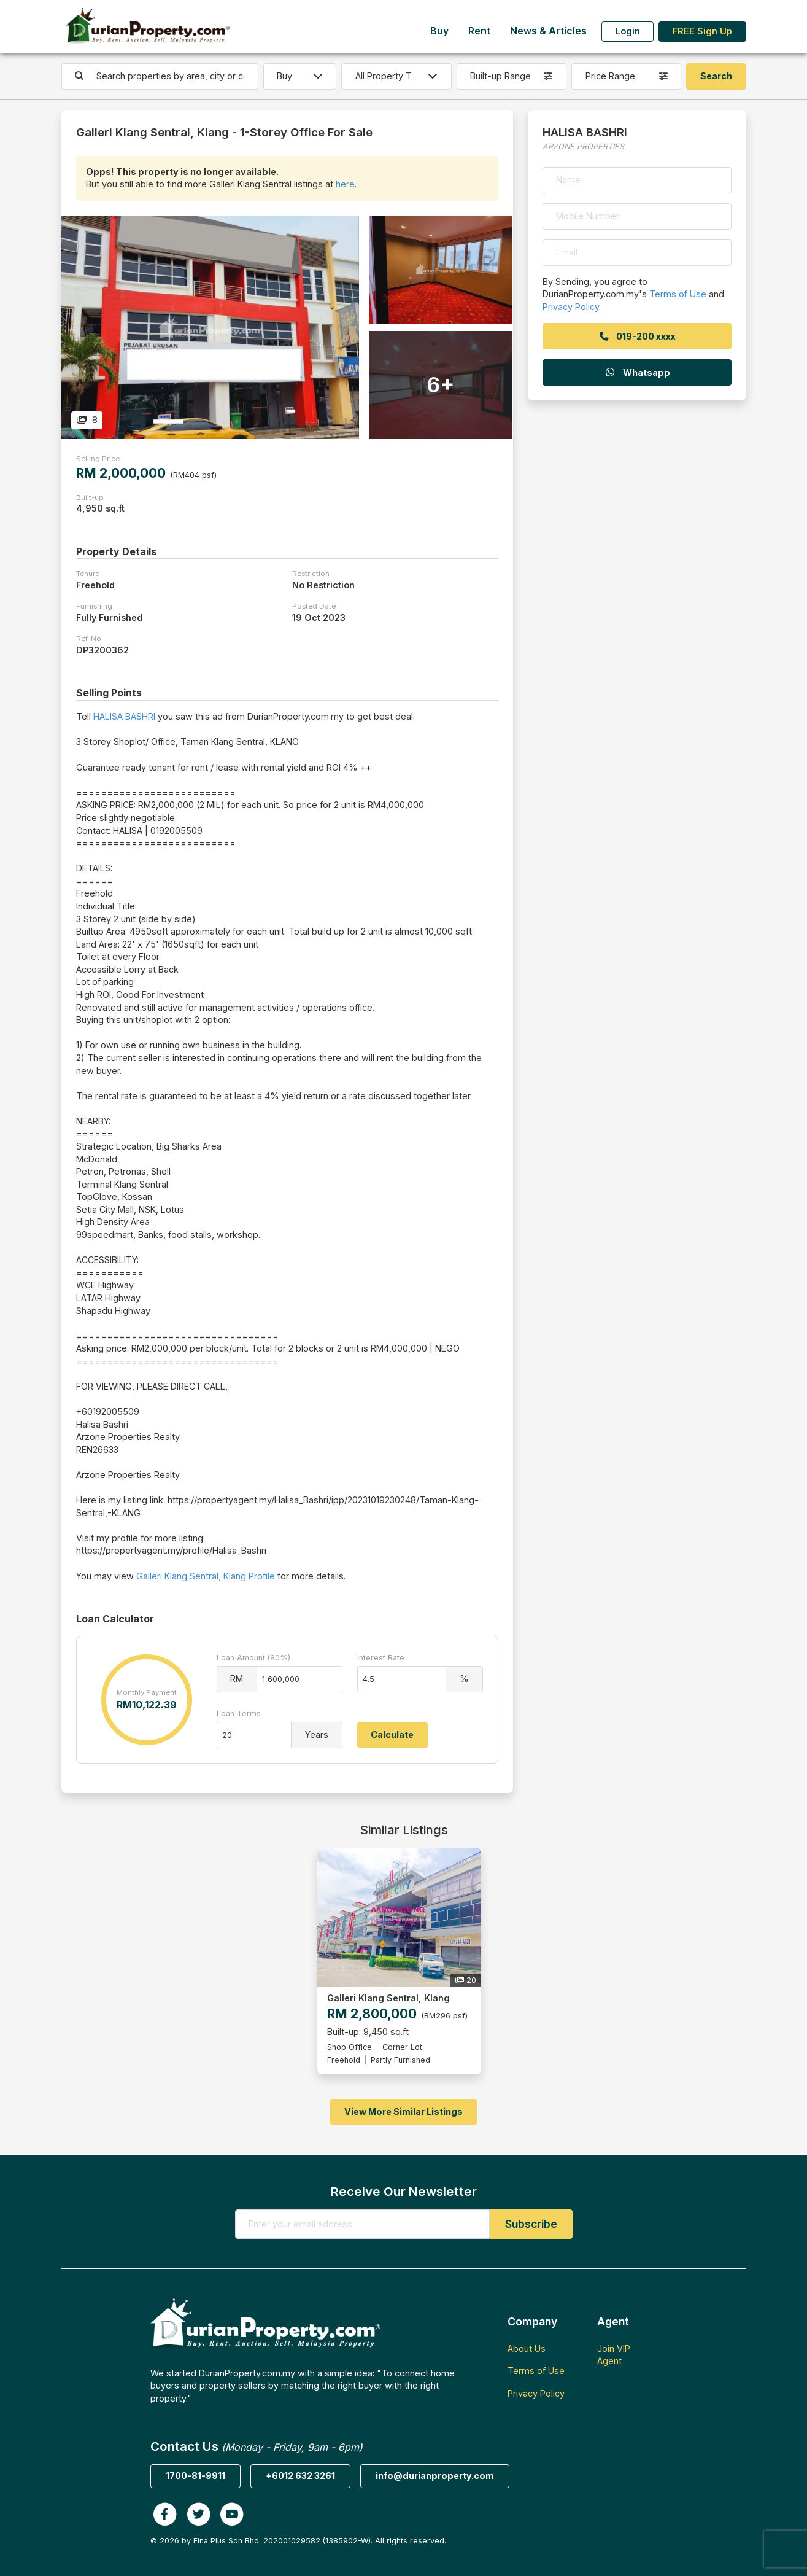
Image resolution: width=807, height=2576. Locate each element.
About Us (527, 2348)
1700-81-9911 (195, 2475)
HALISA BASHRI (124, 716)
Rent (479, 31)
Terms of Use (677, 294)
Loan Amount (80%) (253, 1657)
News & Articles (548, 31)
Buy (439, 31)
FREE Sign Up (702, 31)
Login (628, 31)
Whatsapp (637, 372)
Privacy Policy (571, 307)
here (345, 184)
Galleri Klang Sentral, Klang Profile (205, 1576)
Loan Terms (239, 1713)
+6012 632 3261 (300, 2475)
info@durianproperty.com (435, 2475)
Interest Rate (380, 1657)
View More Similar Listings (403, 2111)
